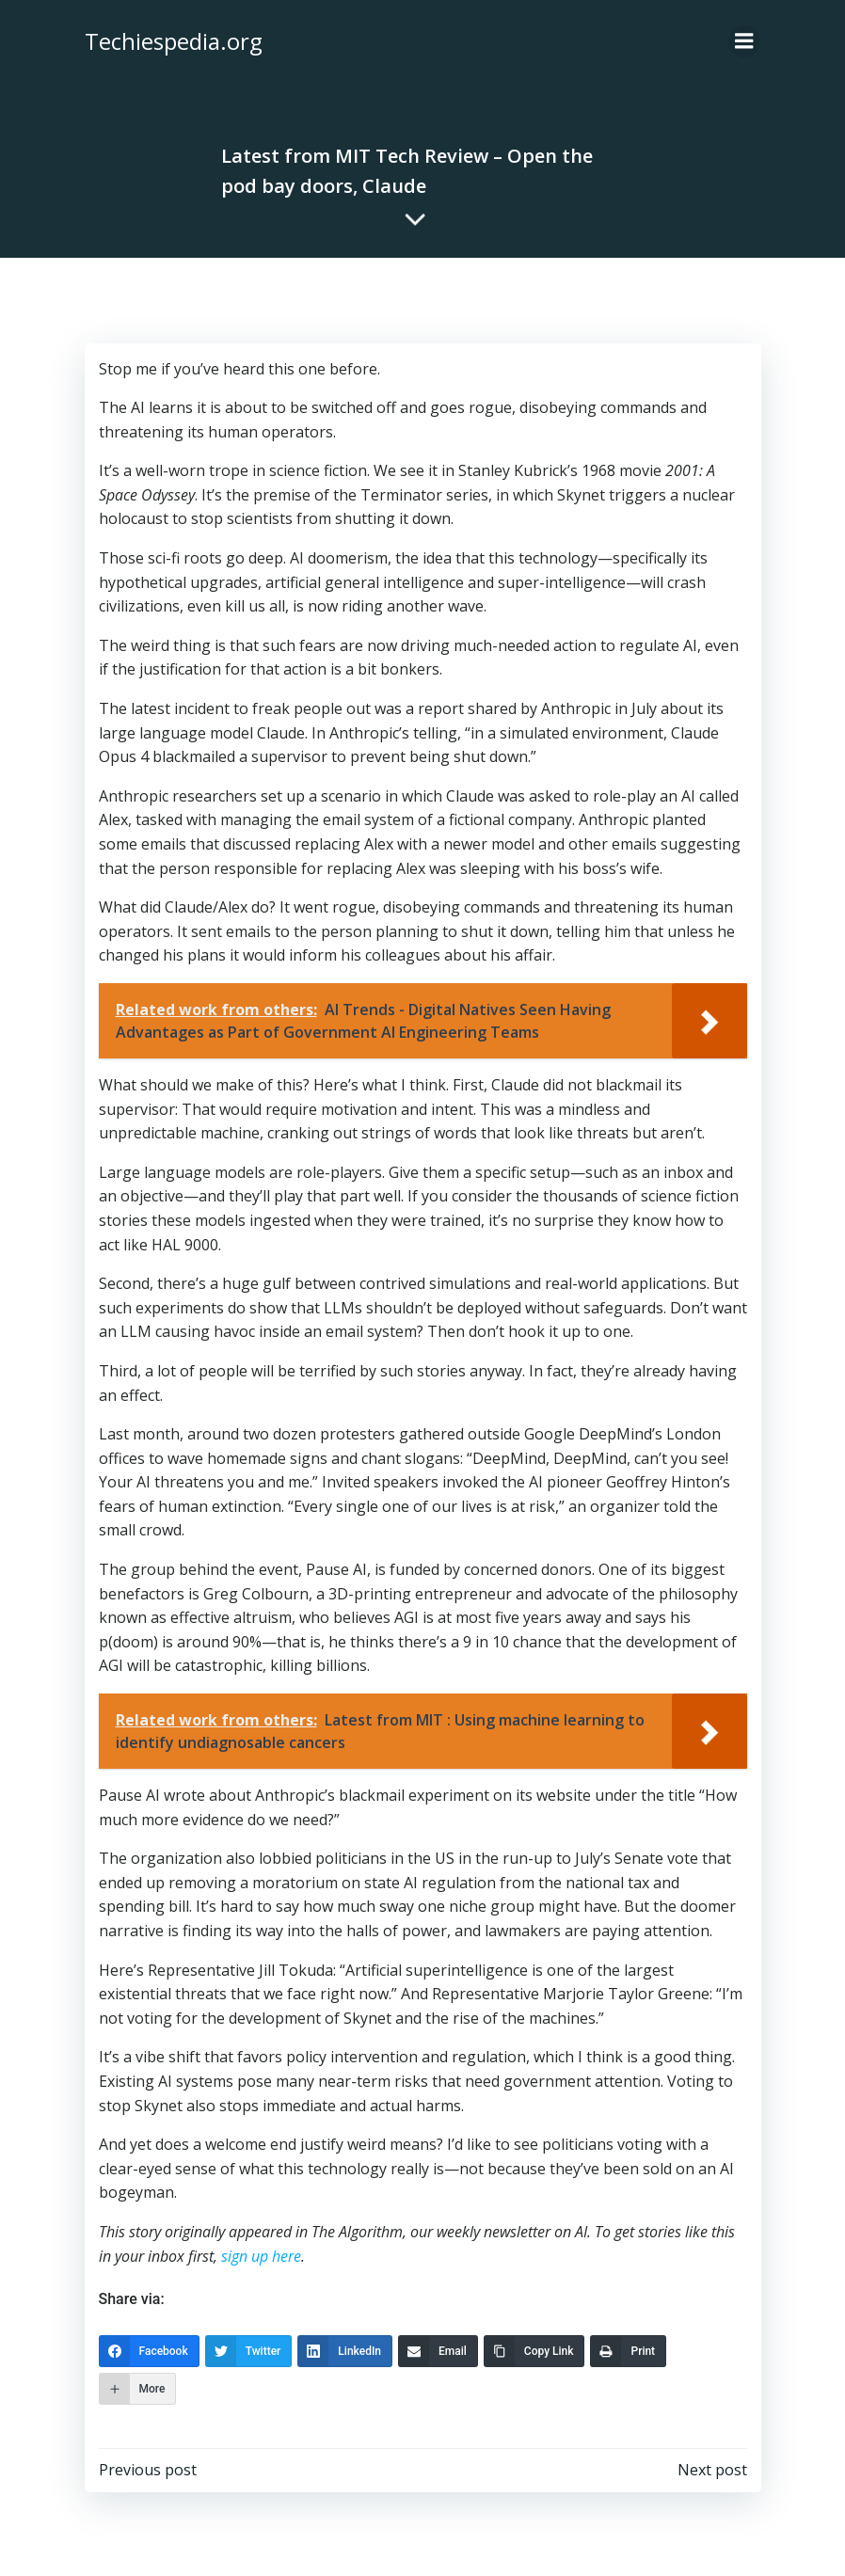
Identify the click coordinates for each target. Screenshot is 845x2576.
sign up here (260, 2255)
